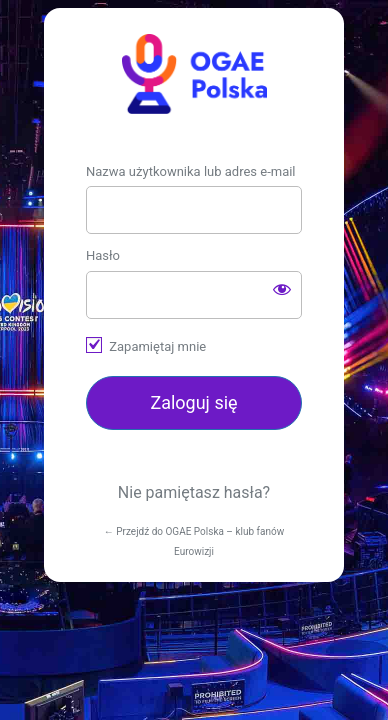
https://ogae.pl (194, 74)
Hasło (103, 255)
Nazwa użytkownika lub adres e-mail (191, 171)
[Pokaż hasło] (282, 289)
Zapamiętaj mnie (157, 346)
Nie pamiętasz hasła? (194, 492)
